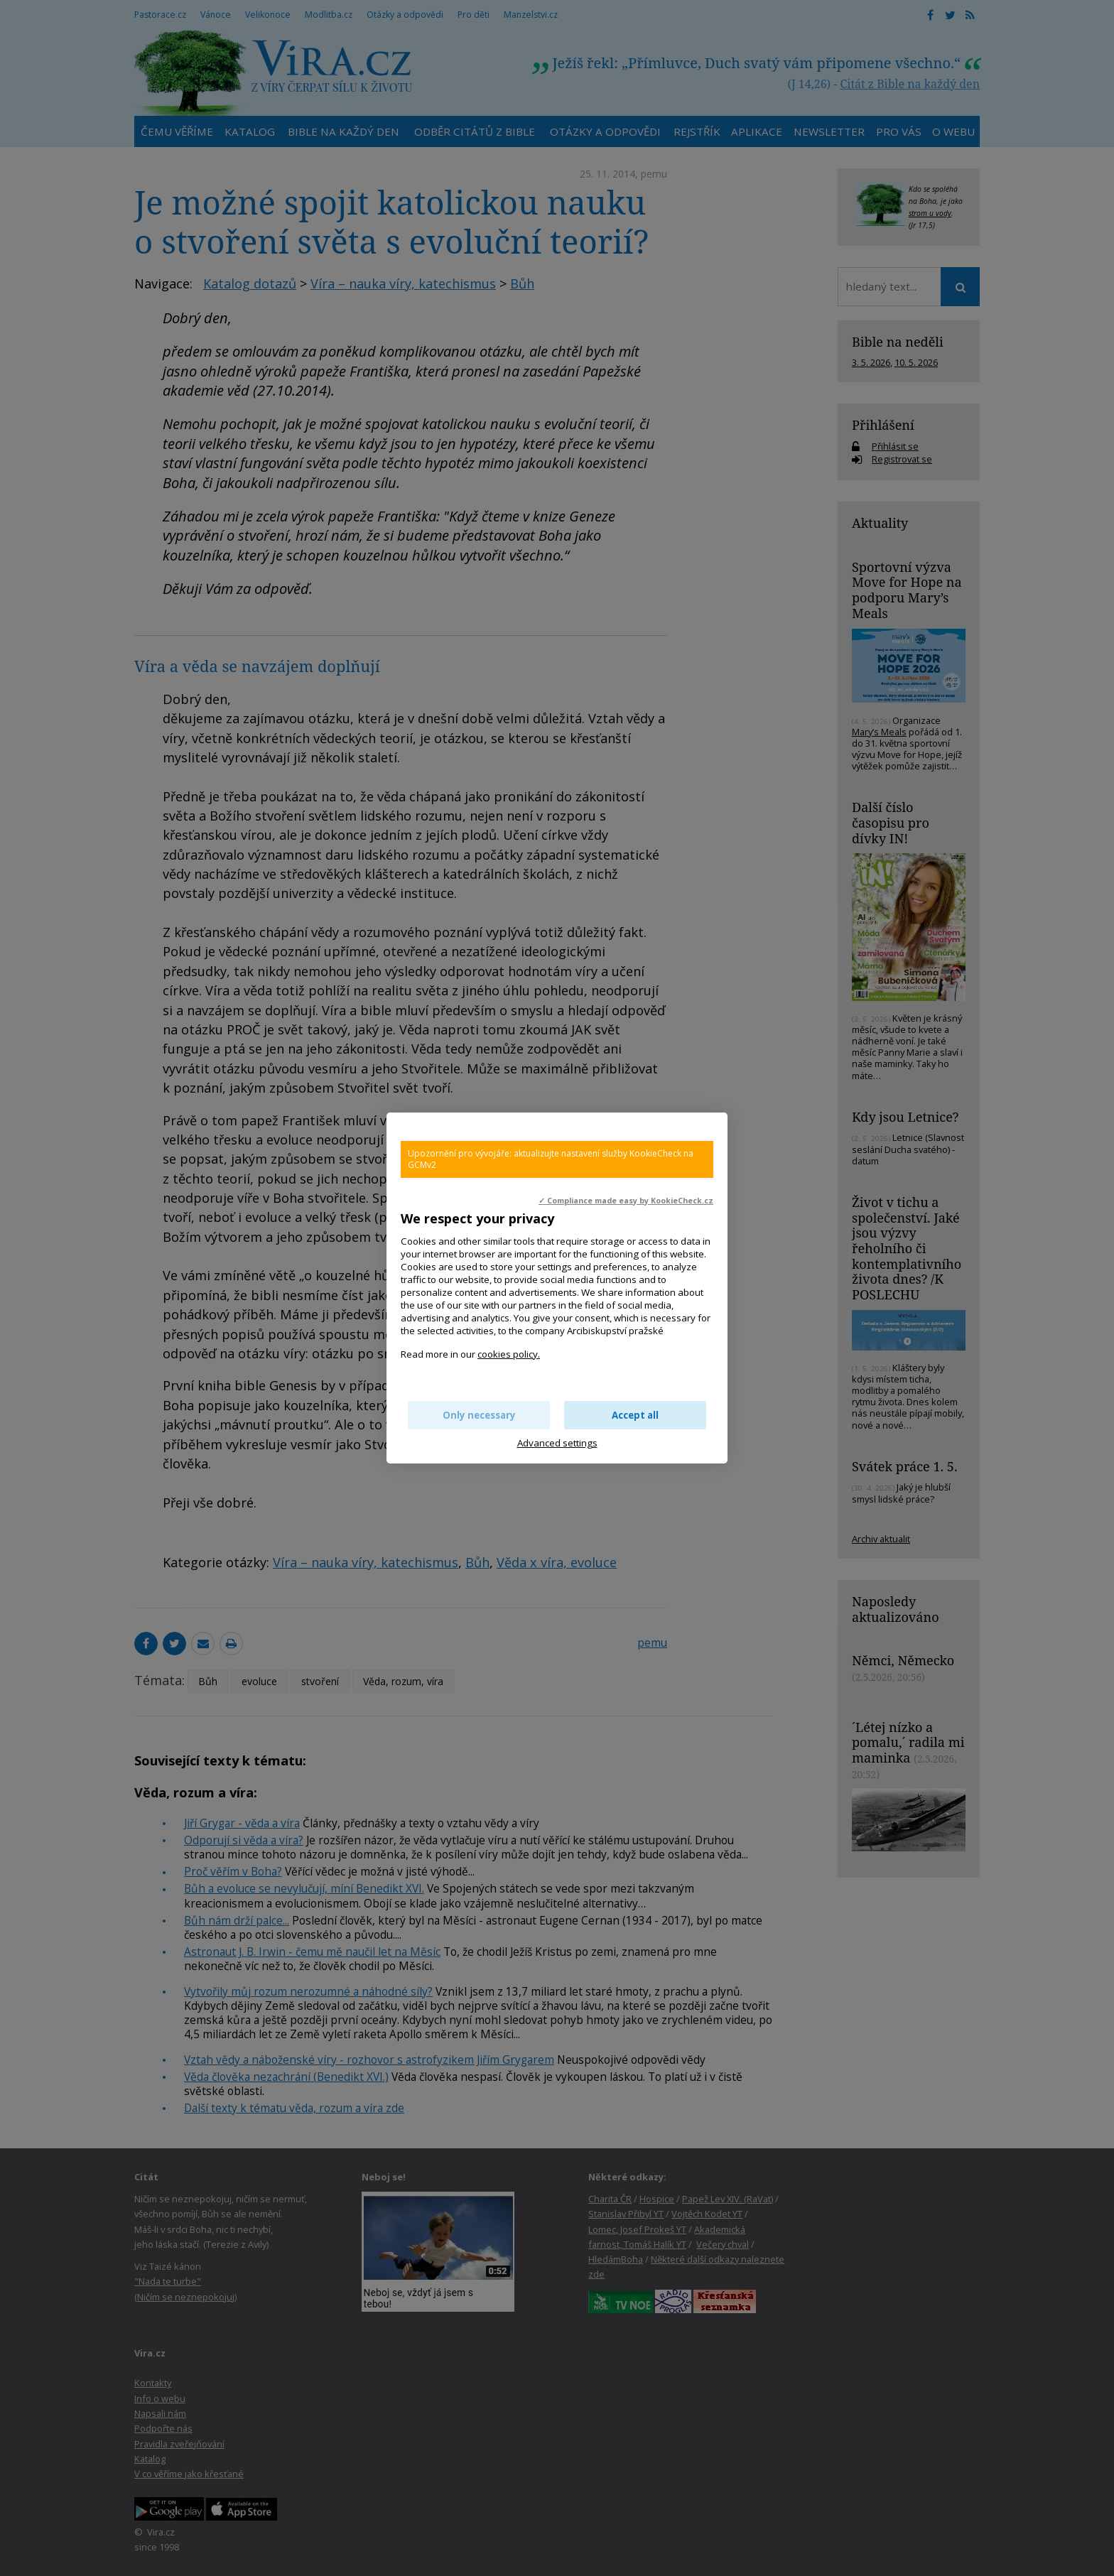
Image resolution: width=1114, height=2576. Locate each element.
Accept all (635, 1415)
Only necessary (479, 1415)
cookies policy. (508, 1354)
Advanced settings (557, 1442)
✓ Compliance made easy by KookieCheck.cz (626, 1201)
